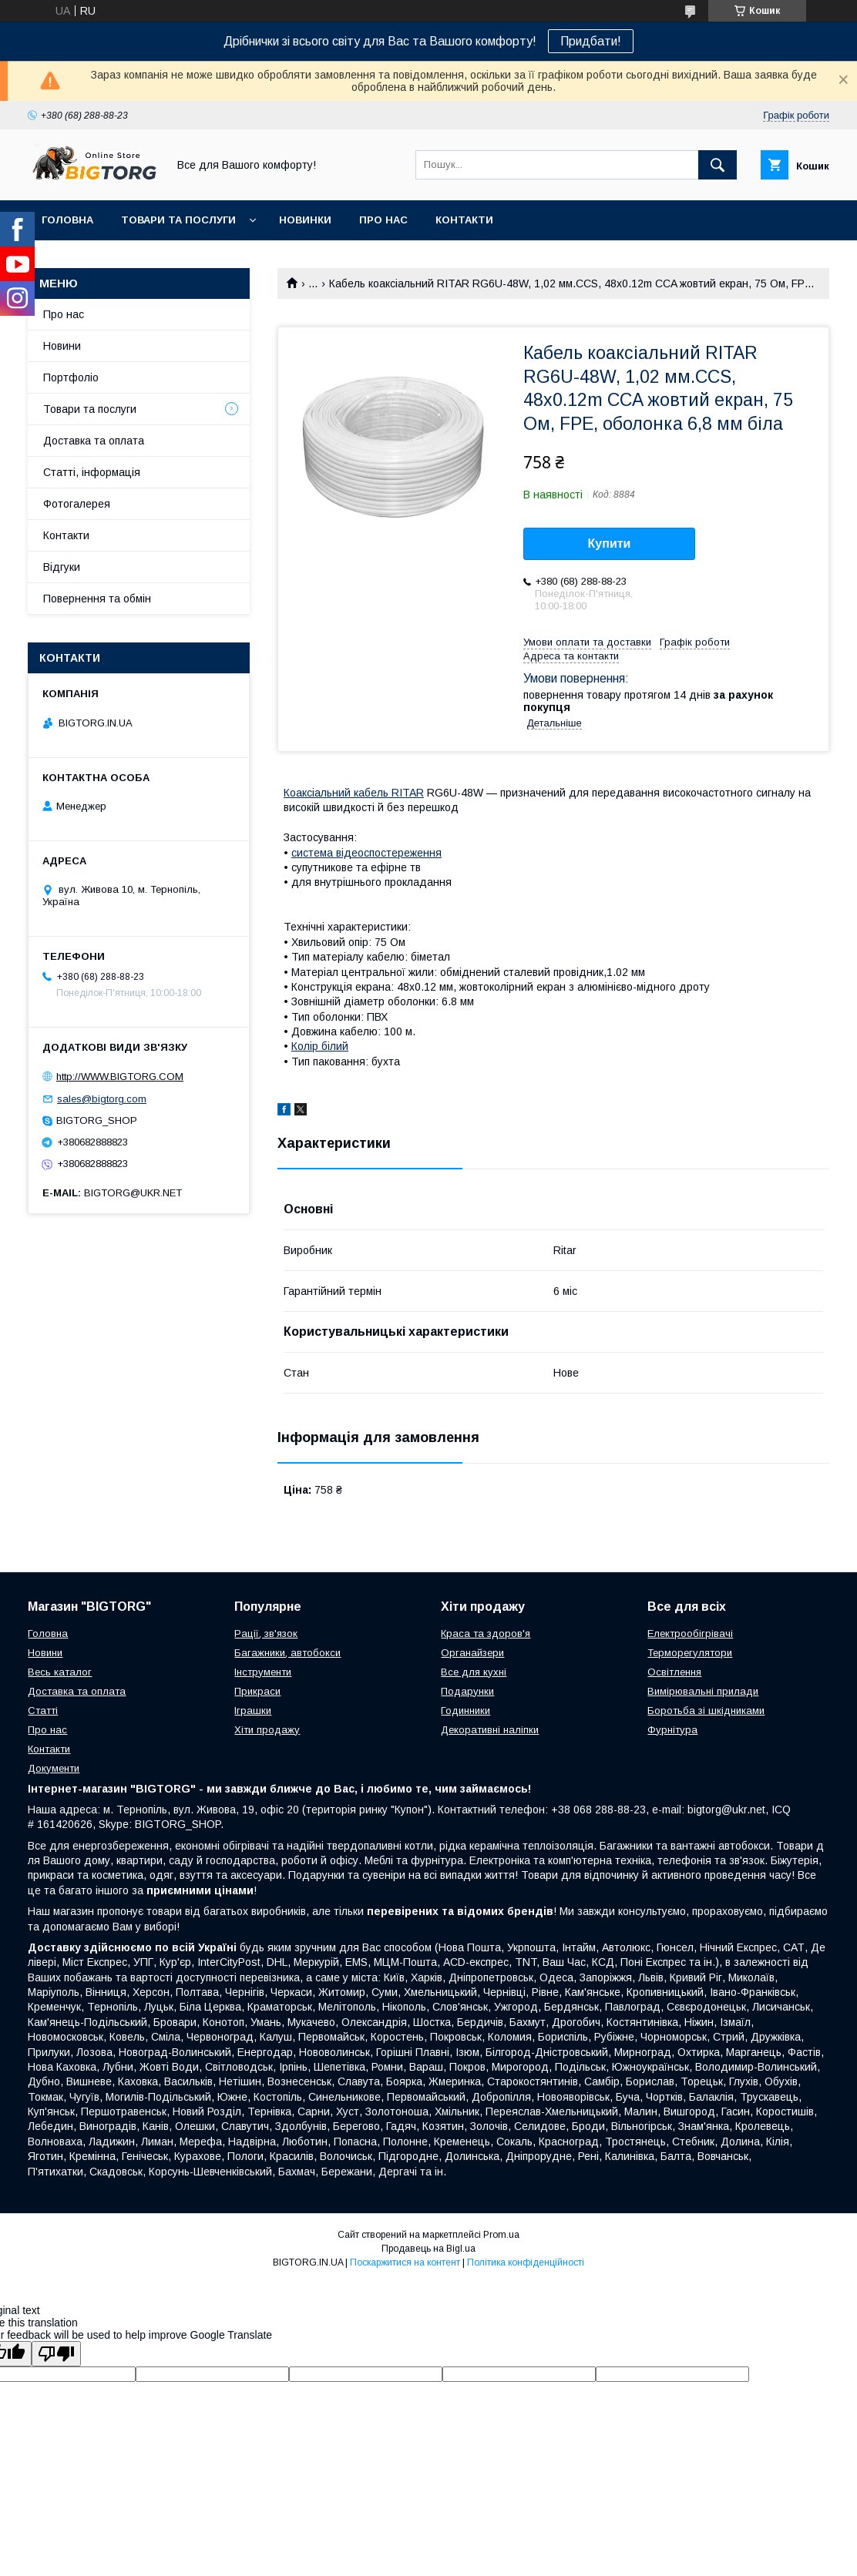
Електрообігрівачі (690, 1633)
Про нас (383, 220)
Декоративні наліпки (490, 1730)
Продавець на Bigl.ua (428, 2248)
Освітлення (674, 1672)
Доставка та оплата (93, 440)
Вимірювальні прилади (702, 1691)
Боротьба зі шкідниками (706, 1710)
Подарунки (467, 1691)
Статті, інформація (91, 472)
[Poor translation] (56, 2353)
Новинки (305, 220)
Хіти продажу (267, 1730)
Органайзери (472, 1653)
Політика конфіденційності (525, 2262)
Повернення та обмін (97, 598)
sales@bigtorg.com (101, 1099)
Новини (62, 346)
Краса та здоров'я (485, 1633)
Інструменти (262, 1672)
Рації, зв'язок (265, 1633)
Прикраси (257, 1691)
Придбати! (590, 41)
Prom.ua (501, 2234)
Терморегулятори (689, 1653)
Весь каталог (60, 1672)
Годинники (465, 1710)
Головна (67, 220)
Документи (53, 1768)
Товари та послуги (178, 220)
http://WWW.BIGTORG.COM (119, 1076)
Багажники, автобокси (287, 1653)
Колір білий (319, 1046)
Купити (609, 543)
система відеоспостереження (366, 853)
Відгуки (61, 567)
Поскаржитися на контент (405, 2262)
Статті (43, 1710)
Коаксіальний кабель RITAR (354, 793)
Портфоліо (71, 377)
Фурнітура (672, 1730)
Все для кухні (473, 1672)
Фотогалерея (76, 504)
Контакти (464, 220)
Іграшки (252, 1710)
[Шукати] (717, 164)
